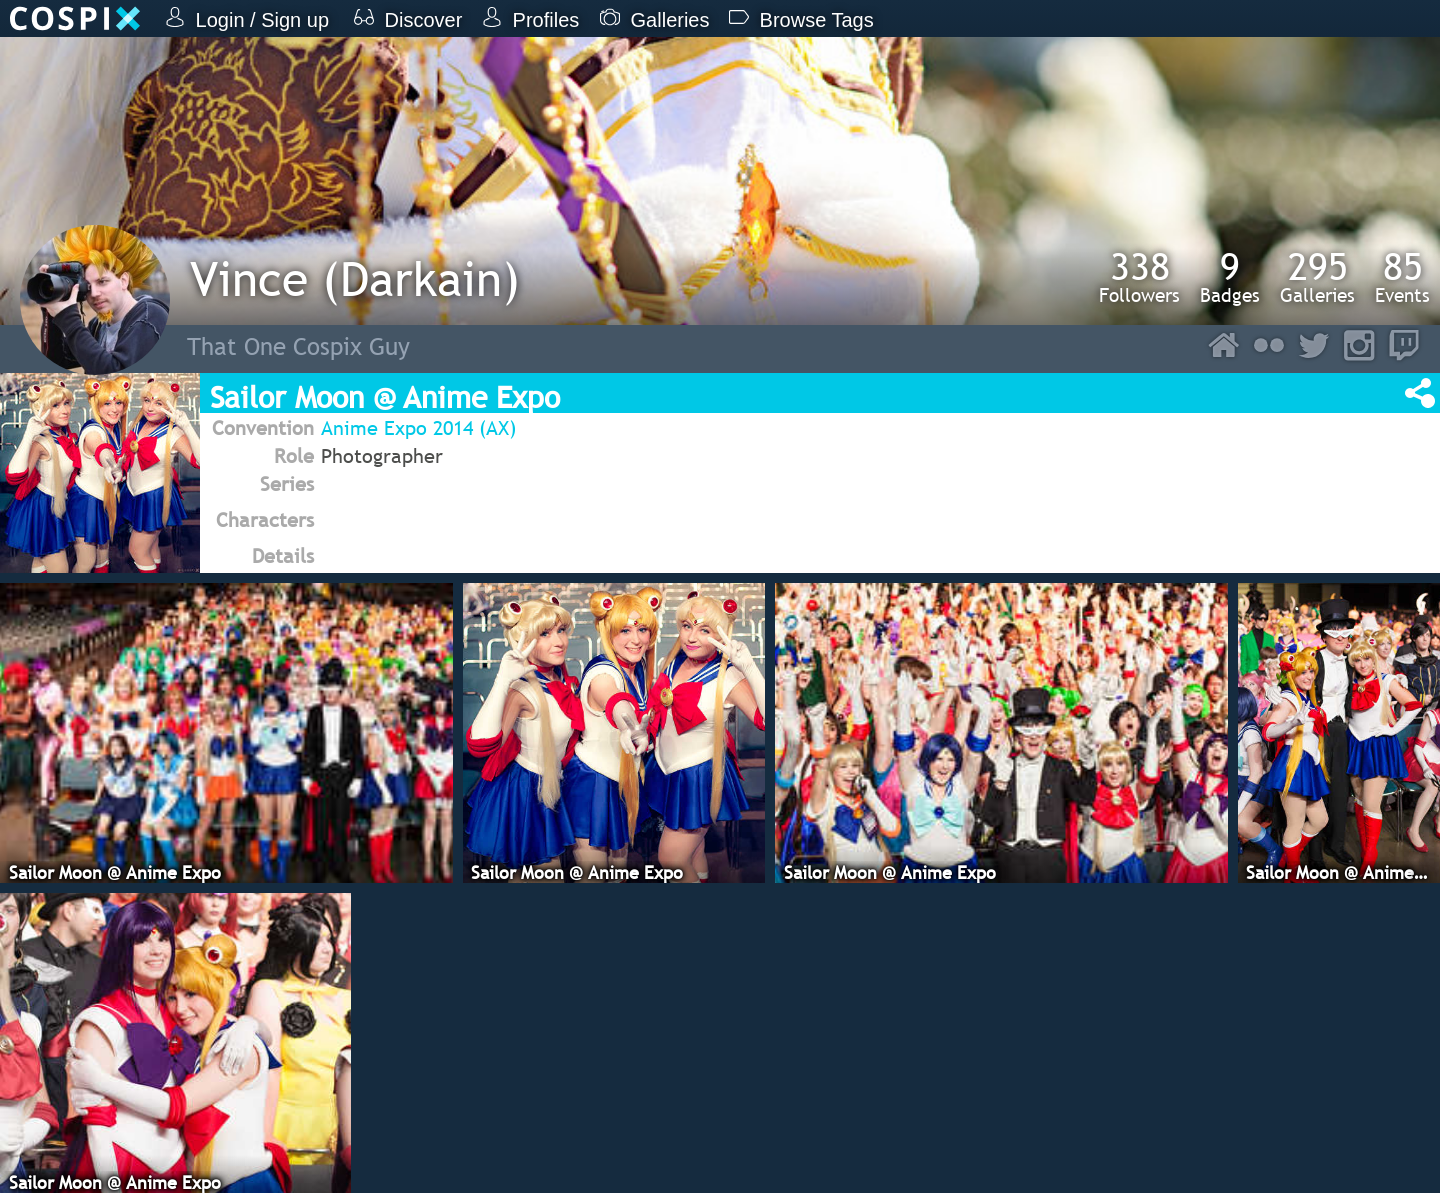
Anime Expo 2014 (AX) (418, 428)
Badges (1230, 277)
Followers (1139, 277)
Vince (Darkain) (355, 278)
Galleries (1317, 277)
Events (1402, 277)
